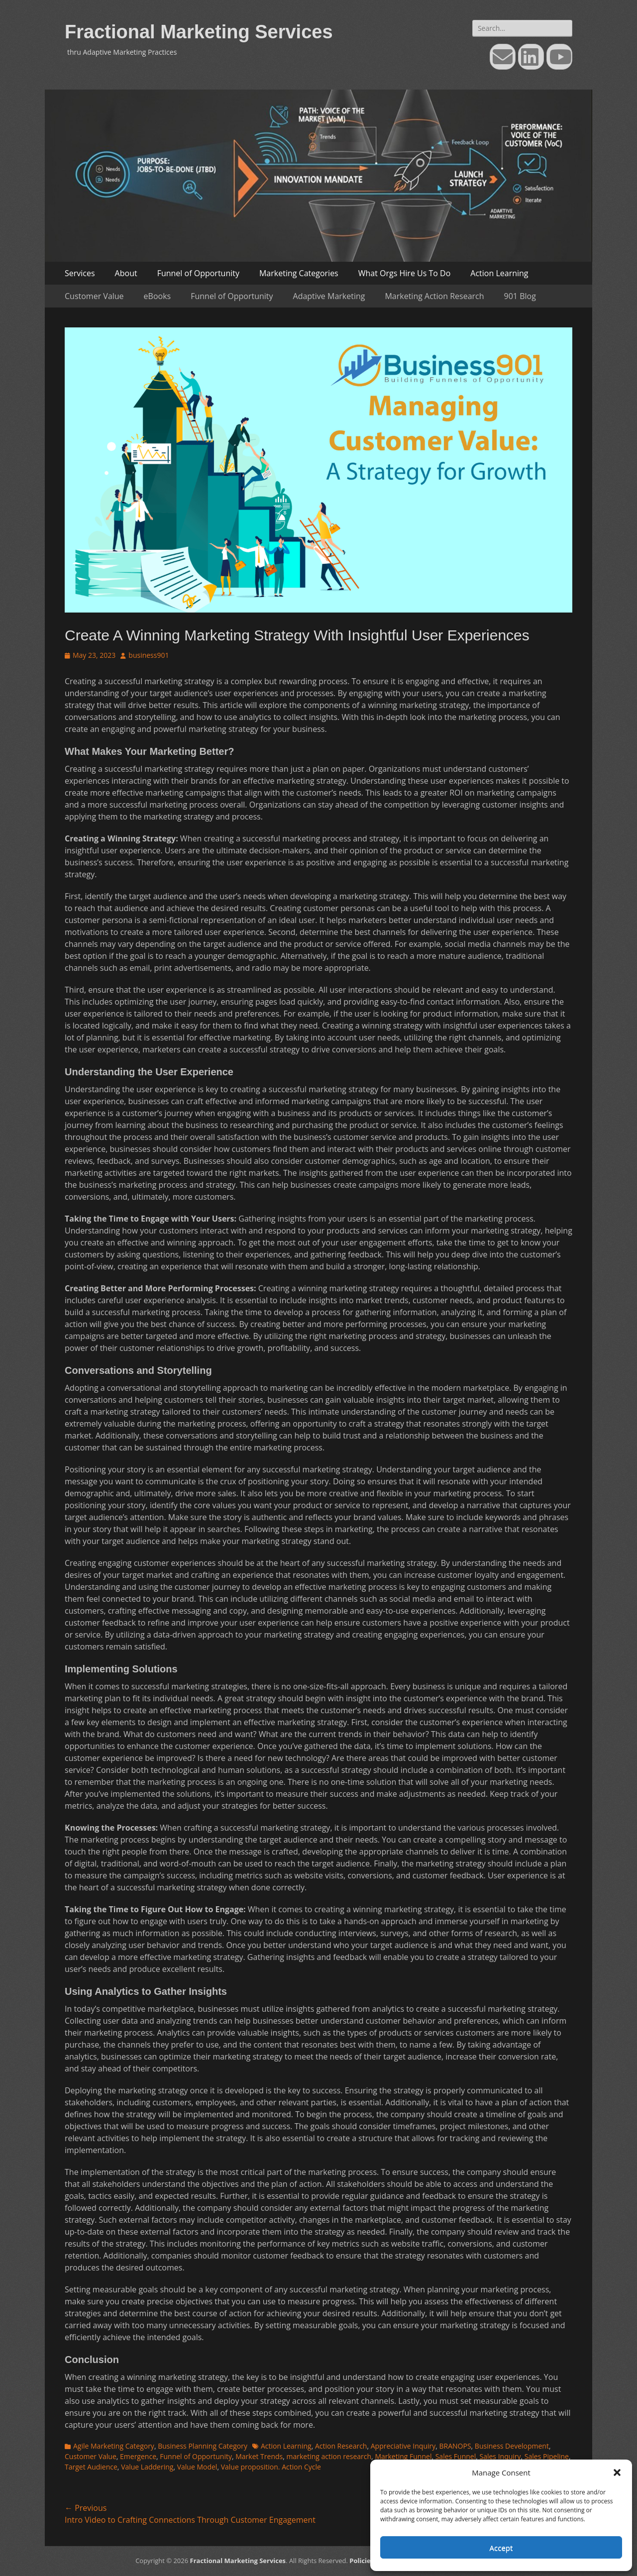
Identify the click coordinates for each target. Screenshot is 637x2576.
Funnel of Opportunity (198, 273)
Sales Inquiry (500, 2456)
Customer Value (94, 296)
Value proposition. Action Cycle (271, 2467)
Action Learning (499, 273)
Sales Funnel (455, 2456)
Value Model (197, 2467)
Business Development (512, 2446)
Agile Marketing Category (113, 2446)
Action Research (341, 2446)
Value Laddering (147, 2467)
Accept (501, 2548)
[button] (617, 2472)
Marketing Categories (298, 273)
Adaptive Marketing (329, 296)
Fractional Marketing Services (199, 31)
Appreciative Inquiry (403, 2446)
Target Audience (91, 2467)
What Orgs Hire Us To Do (404, 273)
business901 (148, 655)
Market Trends (259, 2456)
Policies (361, 2560)
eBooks (157, 296)
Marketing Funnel (403, 2456)
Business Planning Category (202, 2446)
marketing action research (329, 2456)
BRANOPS (455, 2446)
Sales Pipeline (547, 2456)
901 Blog (520, 296)
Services (80, 273)
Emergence (138, 2456)
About (126, 273)
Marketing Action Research (434, 296)
